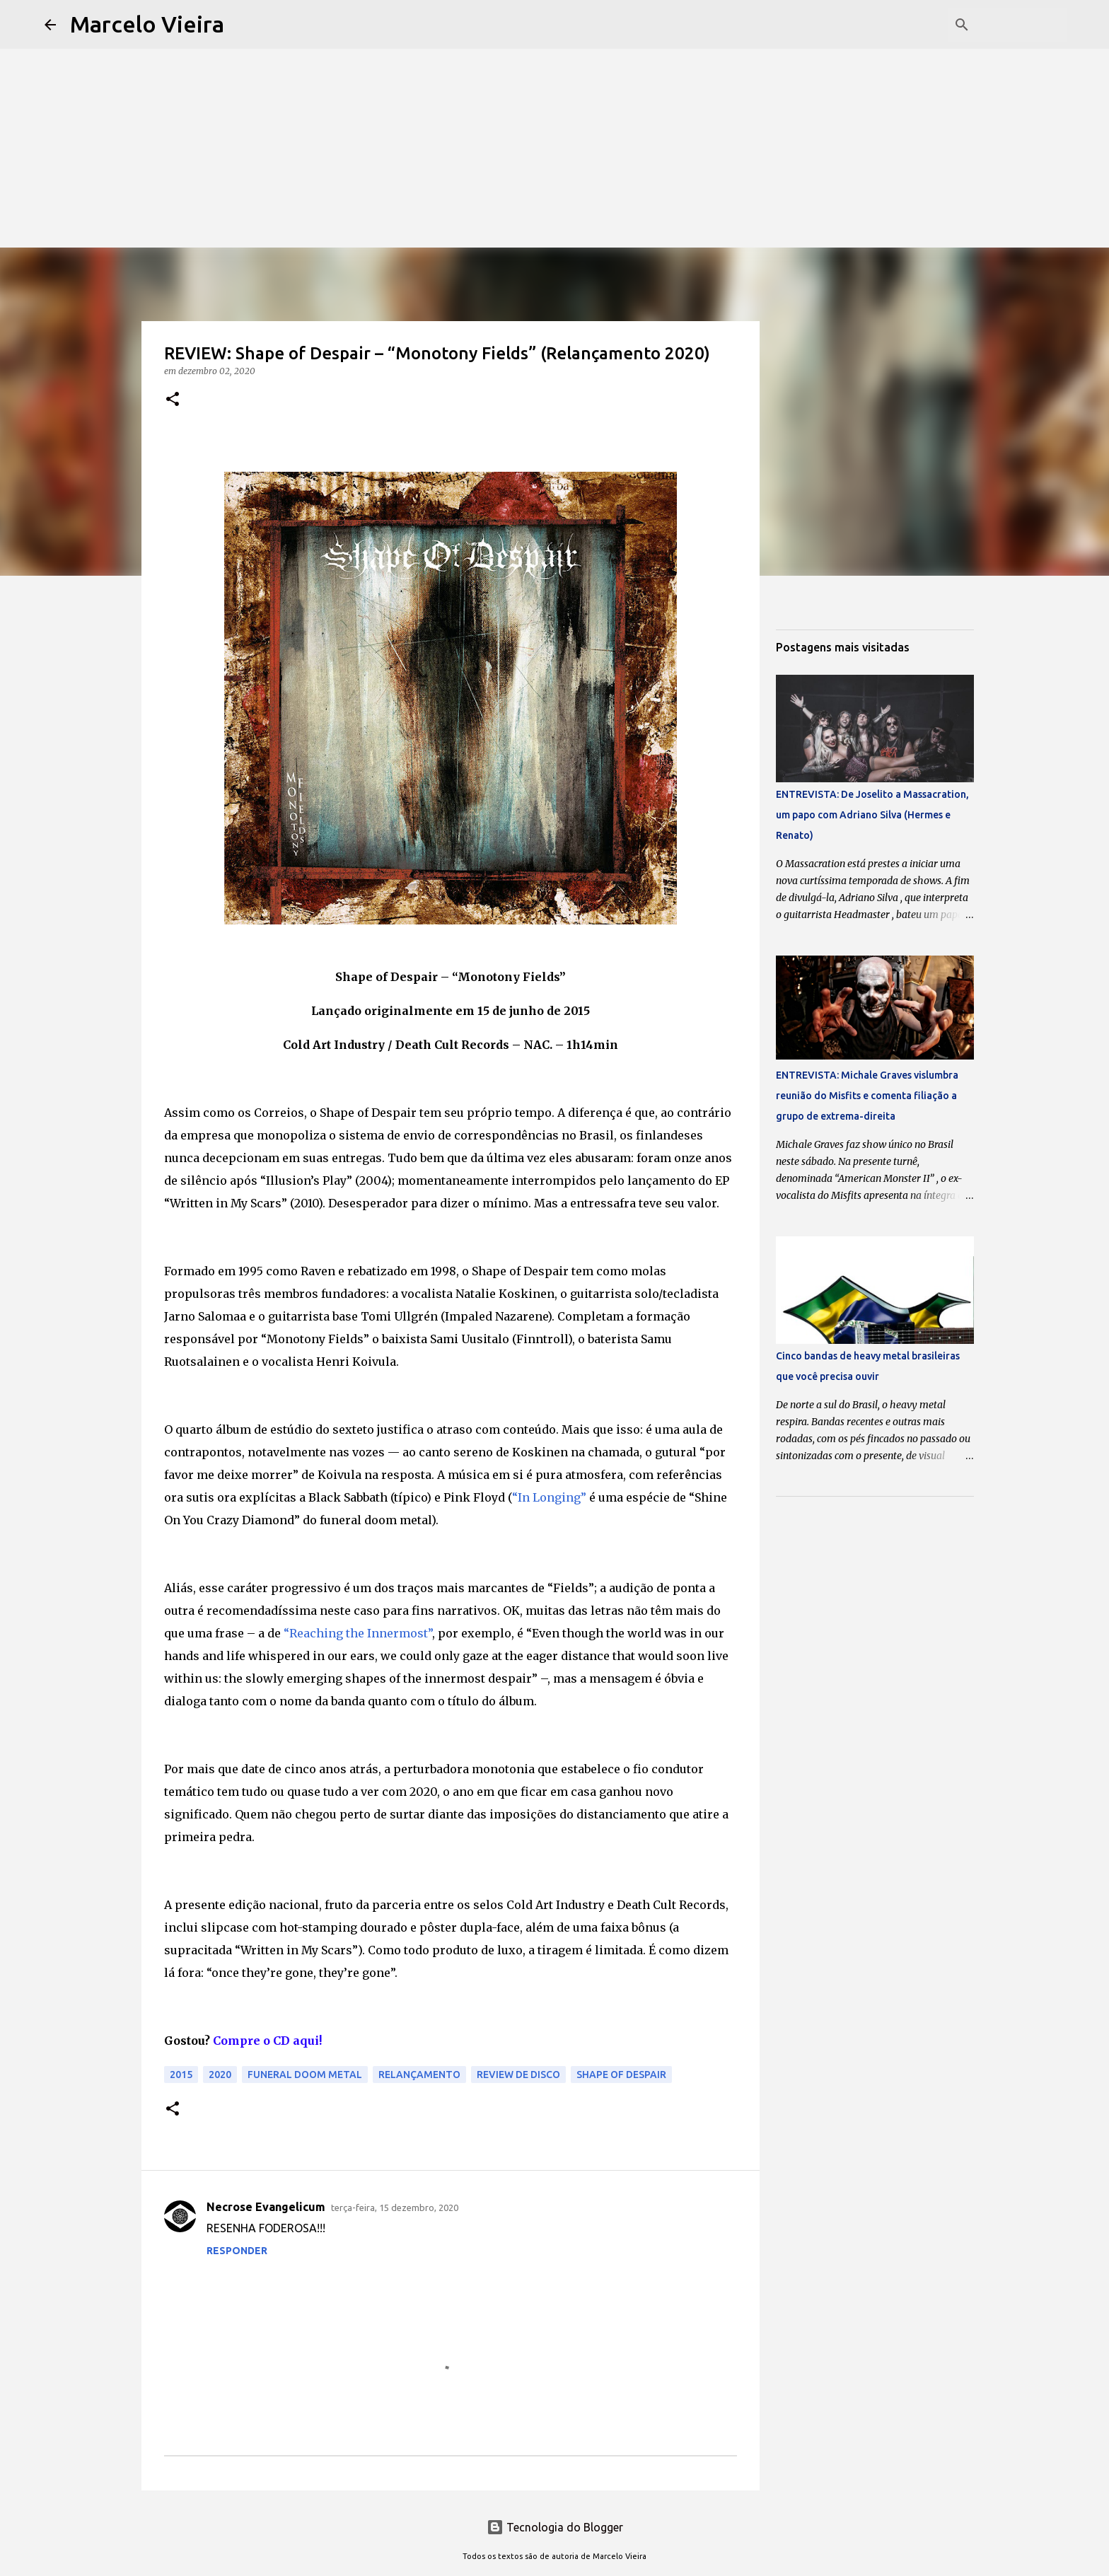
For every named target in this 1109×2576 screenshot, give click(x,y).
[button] (172, 400)
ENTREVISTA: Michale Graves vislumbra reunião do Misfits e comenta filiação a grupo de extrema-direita (867, 1095)
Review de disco (518, 2074)
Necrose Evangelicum (266, 2206)
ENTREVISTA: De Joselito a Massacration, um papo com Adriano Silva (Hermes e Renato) (872, 815)
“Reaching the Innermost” (358, 1633)
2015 (181, 2074)
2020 (220, 2074)
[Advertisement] (554, 99)
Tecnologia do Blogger (555, 2527)
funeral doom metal (305, 2074)
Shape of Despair (621, 2074)
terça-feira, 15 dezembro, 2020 (394, 2207)
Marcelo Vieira (147, 24)
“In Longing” (549, 1497)
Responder (237, 2250)
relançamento (419, 2074)
